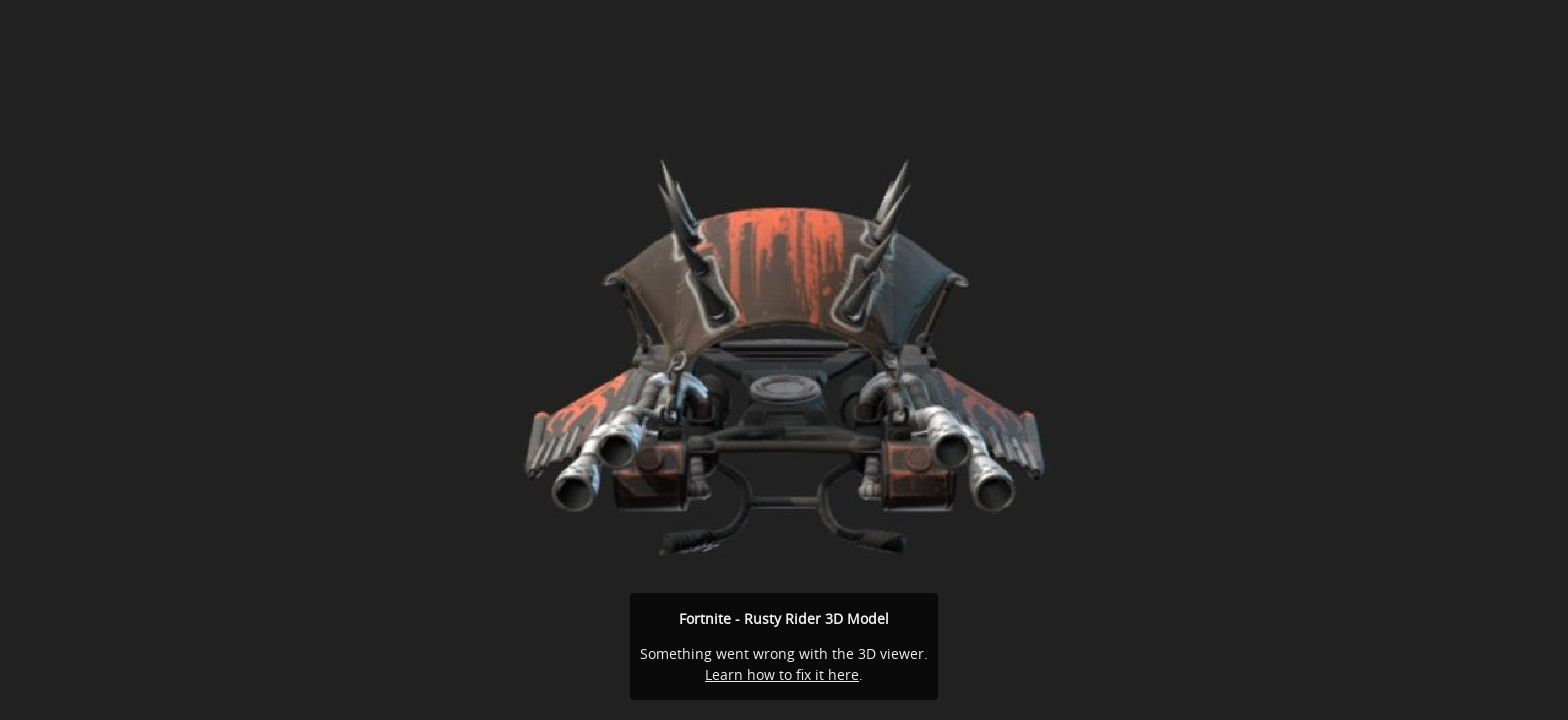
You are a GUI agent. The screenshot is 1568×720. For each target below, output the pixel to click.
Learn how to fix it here (782, 674)
